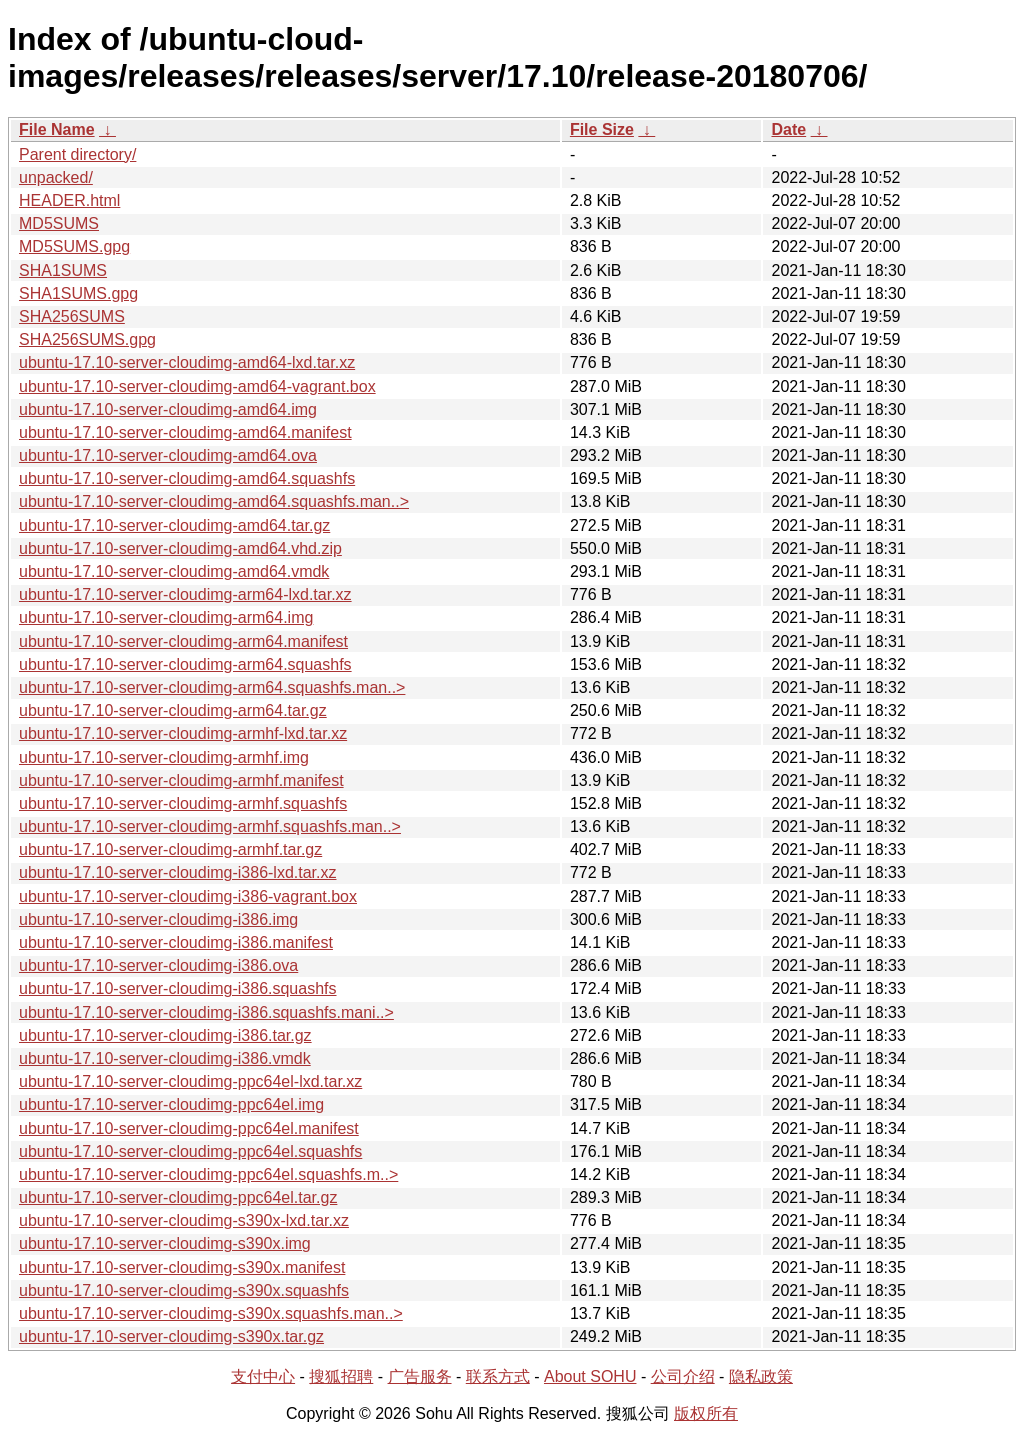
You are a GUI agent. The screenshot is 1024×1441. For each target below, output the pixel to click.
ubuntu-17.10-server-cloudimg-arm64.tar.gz (173, 710)
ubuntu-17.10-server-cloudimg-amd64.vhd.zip (180, 548)
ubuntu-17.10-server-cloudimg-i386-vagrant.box (188, 896)
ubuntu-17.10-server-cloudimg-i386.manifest (176, 942)
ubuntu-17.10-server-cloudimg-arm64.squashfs (185, 664)
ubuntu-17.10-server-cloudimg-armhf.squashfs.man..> (210, 826)
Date (788, 129)
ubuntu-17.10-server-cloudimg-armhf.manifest (181, 780)
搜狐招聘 (341, 1376)
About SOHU (590, 1376)
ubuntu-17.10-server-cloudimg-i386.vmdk (165, 1058)
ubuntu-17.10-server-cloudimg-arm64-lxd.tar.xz (185, 594)
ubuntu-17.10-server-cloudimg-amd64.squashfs (187, 478)
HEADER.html (69, 200)
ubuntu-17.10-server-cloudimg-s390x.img (165, 1243)
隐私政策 (761, 1376)
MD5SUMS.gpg (74, 246)
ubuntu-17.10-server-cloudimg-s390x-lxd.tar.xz (184, 1220)
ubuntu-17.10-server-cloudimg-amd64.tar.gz (174, 525)
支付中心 (263, 1376)
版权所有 (706, 1413)
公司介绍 (683, 1376)
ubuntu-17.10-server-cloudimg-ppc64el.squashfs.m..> (208, 1174)
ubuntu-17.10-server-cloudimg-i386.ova (158, 965)
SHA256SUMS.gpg (87, 339)
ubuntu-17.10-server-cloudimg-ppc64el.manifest (189, 1128)
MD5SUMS (59, 223)
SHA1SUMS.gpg (78, 293)
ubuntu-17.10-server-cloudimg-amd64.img (168, 409)
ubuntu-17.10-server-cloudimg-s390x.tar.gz (171, 1336)
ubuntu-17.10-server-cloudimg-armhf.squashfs (183, 803)
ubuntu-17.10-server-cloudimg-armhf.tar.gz (170, 849)
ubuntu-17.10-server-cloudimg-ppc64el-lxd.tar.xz (190, 1081)
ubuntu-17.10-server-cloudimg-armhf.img (164, 757)
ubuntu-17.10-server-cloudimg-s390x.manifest (182, 1267)
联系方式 (498, 1376)
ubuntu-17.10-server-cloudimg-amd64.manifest (185, 432)
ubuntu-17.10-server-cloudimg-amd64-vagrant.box (197, 386)
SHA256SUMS (72, 316)
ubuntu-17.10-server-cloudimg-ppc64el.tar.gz (178, 1197)
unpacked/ (56, 177)
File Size (602, 129)
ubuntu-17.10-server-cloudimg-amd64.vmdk (174, 571)
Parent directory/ (77, 154)
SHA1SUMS (63, 270)
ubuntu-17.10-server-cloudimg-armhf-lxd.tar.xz (183, 733)
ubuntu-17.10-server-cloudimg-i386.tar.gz (165, 1035)
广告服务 (420, 1376)
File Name (57, 129)
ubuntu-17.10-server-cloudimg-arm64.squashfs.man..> (212, 687)
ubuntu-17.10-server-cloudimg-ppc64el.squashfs (190, 1151)
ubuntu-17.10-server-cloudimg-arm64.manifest (183, 641)
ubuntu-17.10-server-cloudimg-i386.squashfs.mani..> (206, 1012)
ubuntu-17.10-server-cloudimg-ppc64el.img (171, 1104)
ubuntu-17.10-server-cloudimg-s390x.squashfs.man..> (211, 1313)
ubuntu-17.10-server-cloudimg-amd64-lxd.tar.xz (187, 362)
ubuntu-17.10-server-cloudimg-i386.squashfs (178, 988)
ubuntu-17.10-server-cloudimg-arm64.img (166, 617)
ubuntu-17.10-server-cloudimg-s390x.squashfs (184, 1290)
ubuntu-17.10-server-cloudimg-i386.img (158, 919)
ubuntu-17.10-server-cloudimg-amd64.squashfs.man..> (214, 501)
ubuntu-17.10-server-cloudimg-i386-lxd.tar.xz (177, 872)
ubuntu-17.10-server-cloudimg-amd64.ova (168, 455)
